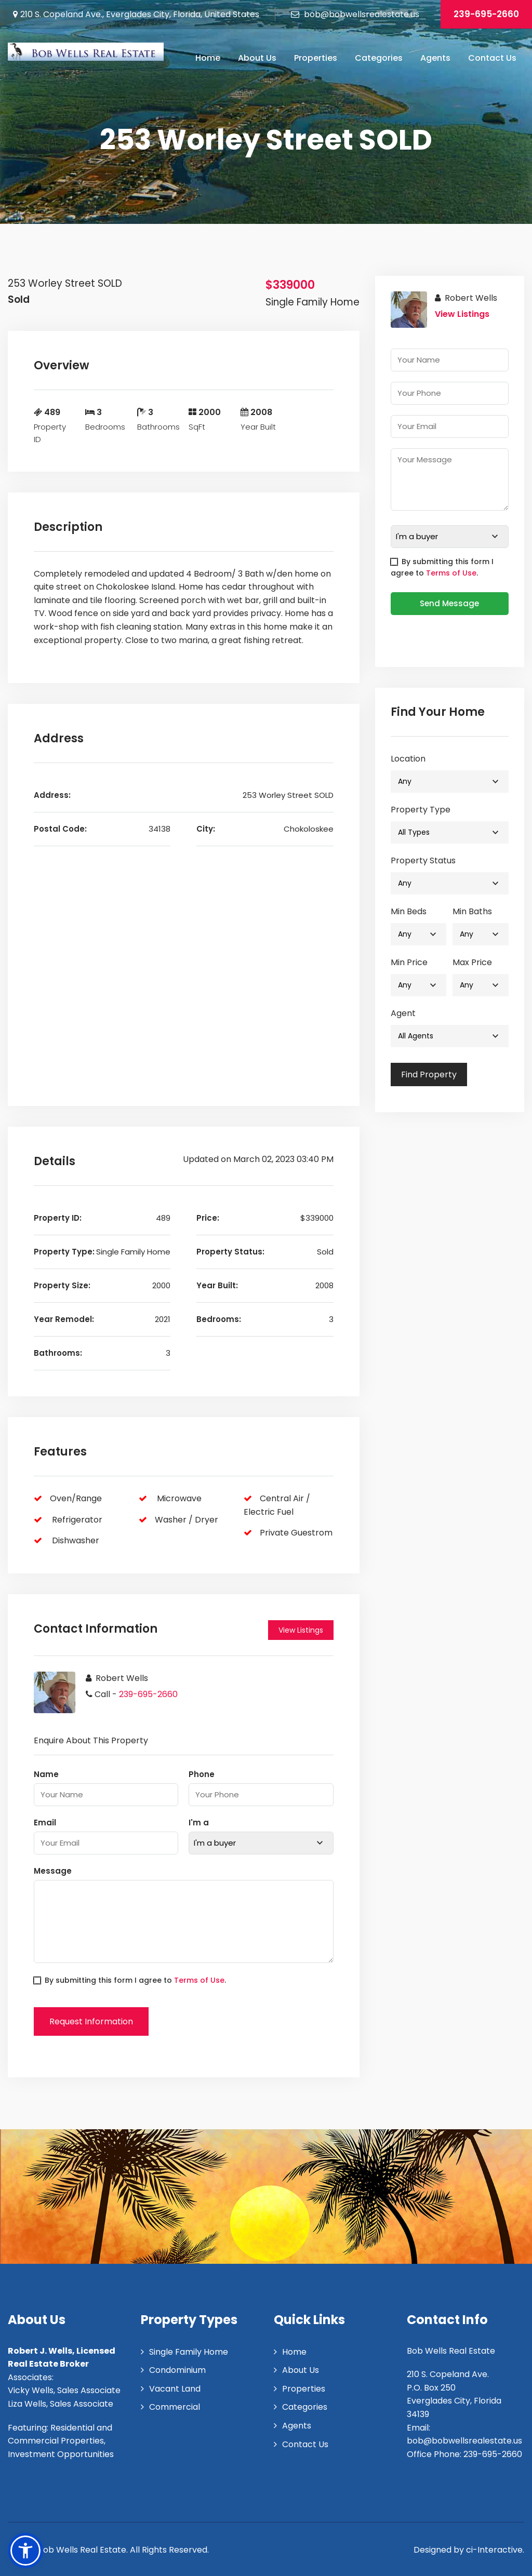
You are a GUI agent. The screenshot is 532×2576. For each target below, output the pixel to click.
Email (45, 1822)
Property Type (420, 810)
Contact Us (492, 58)
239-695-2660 (486, 14)
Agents (435, 58)
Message (53, 1870)
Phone (202, 1774)
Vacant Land (175, 2389)
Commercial (174, 2407)
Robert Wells (122, 1678)
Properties (315, 58)
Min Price (409, 962)
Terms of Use (199, 1980)
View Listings (300, 1630)
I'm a (199, 1822)
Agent (403, 1013)
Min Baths (472, 911)
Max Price (472, 962)
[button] (25, 2550)
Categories (379, 58)
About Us (257, 58)
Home (207, 58)
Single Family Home (188, 2352)
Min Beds (409, 911)
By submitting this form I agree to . (130, 1980)
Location (408, 759)
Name (46, 1774)
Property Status (423, 860)
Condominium (177, 2370)
